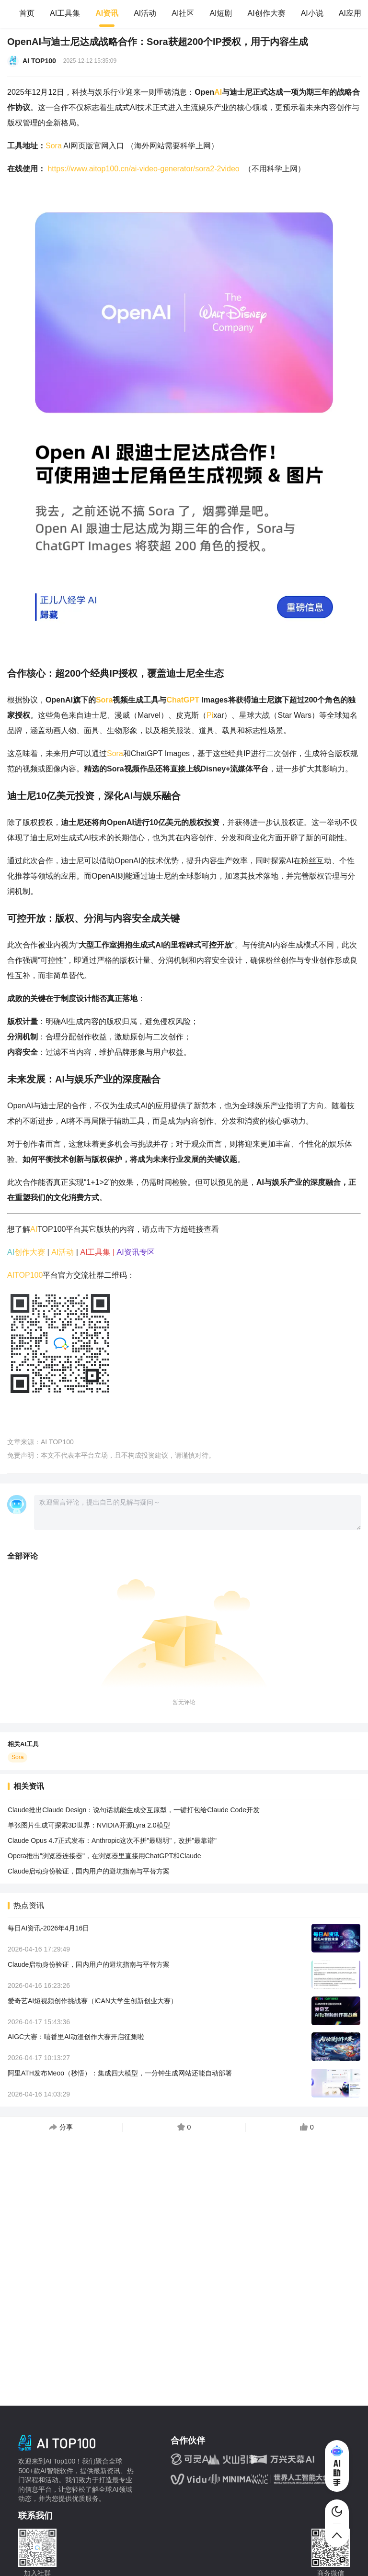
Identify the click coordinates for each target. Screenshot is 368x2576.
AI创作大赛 (267, 13)
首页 (26, 13)
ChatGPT (182, 700)
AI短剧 (220, 13)
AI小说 (312, 13)
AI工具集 (65, 13)
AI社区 (183, 13)
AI (218, 92)
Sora (54, 146)
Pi (210, 715)
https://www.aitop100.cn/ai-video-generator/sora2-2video (143, 169)
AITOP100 (25, 1275)
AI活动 (145, 13)
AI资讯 (106, 13)
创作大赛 (29, 1252)
